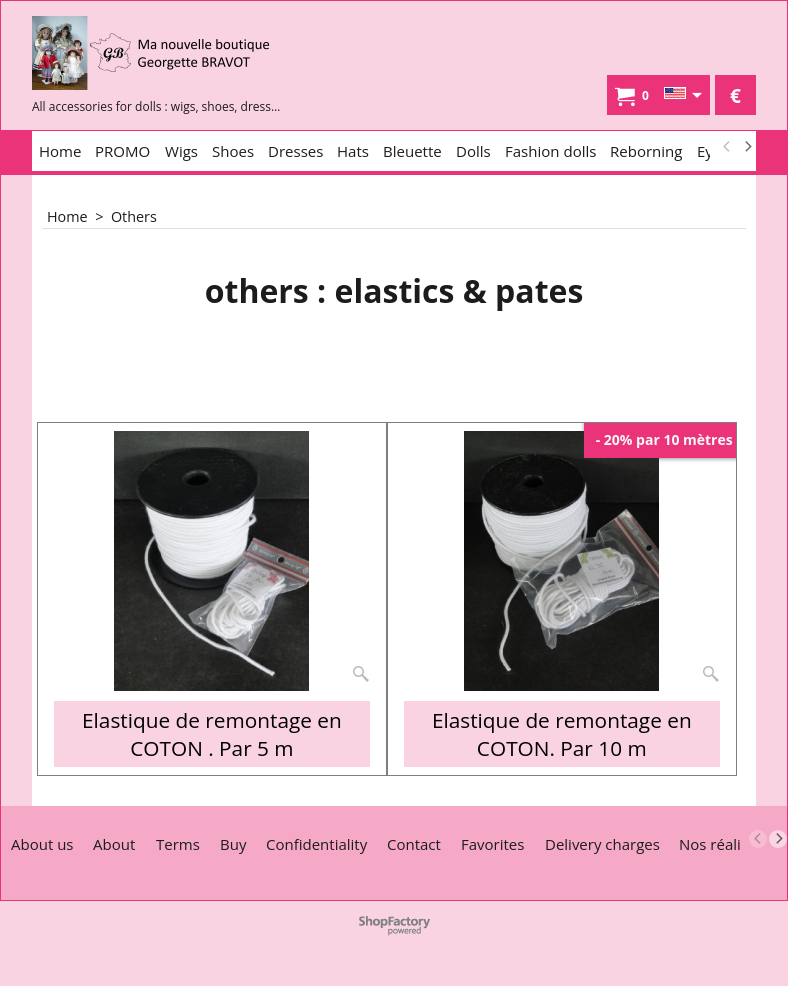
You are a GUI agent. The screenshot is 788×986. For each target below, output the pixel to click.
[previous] (727, 147)
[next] (747, 147)
